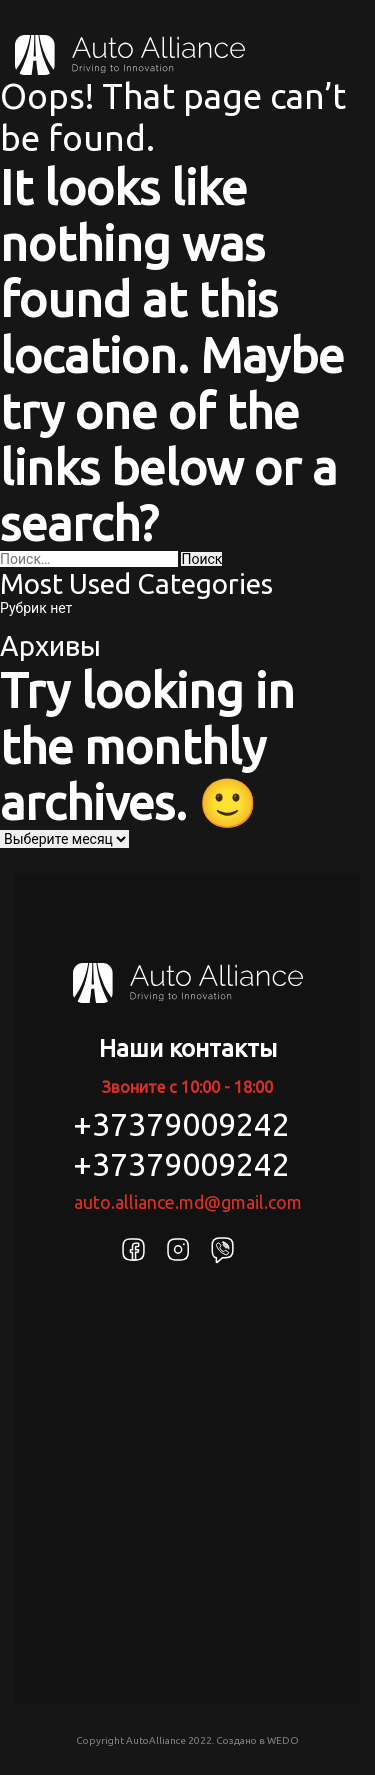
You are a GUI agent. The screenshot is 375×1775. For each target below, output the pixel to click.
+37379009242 (181, 1124)
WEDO (283, 1740)
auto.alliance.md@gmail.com (188, 1202)
